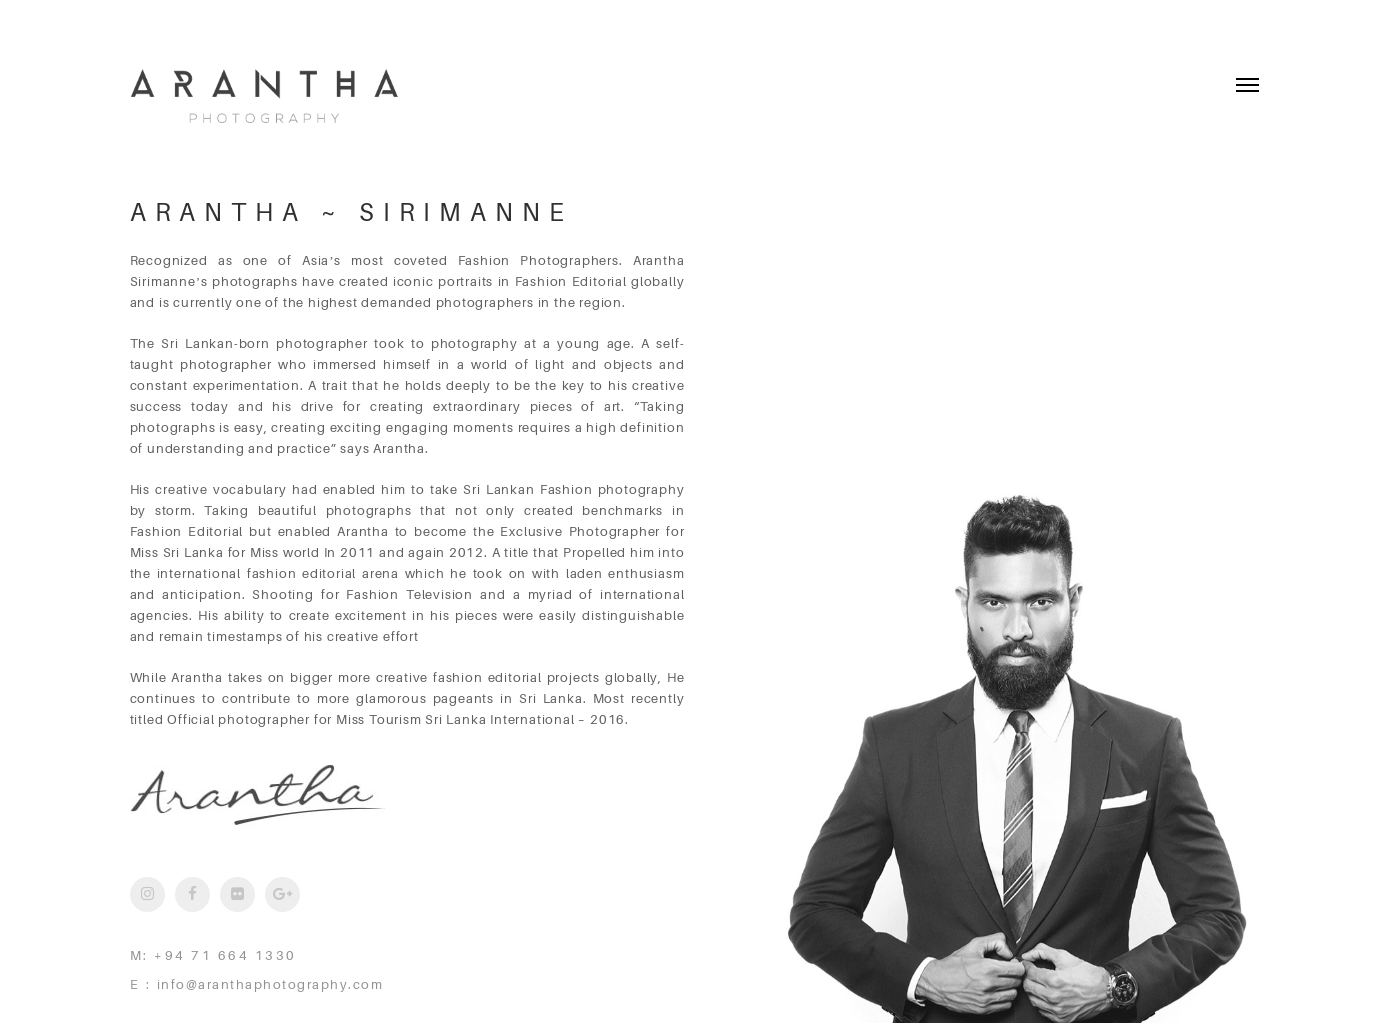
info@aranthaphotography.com (270, 984)
